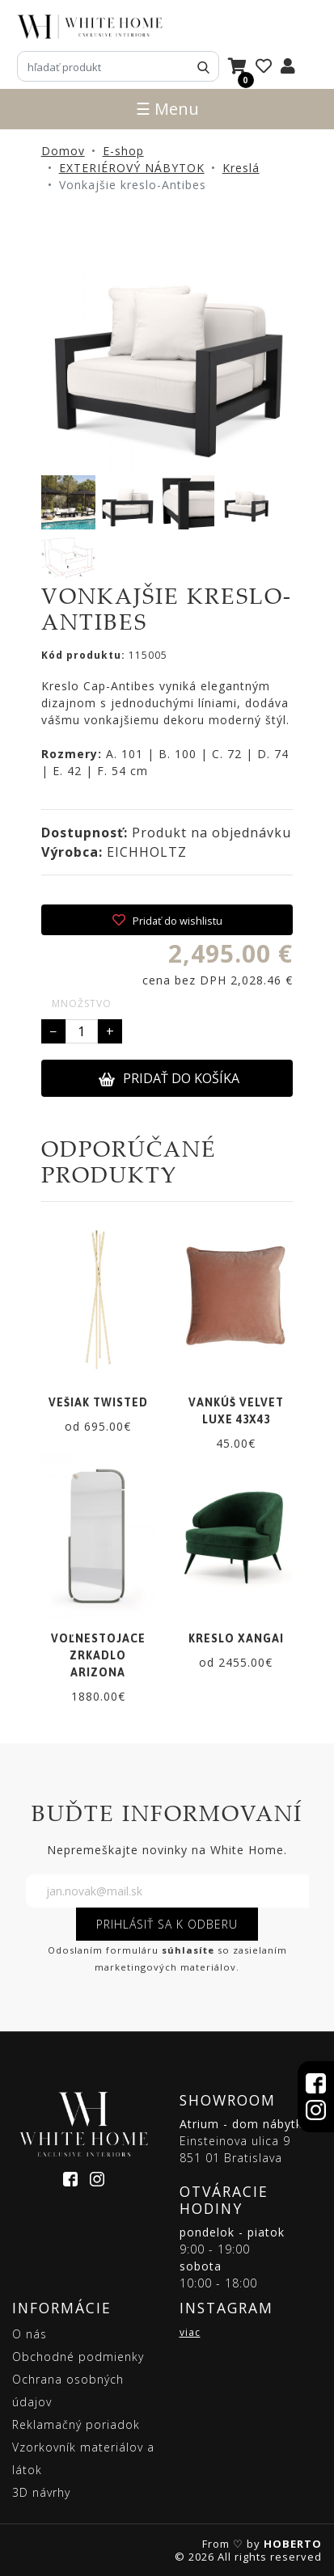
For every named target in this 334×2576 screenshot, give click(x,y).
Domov (63, 150)
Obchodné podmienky (78, 2356)
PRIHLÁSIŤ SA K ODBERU (167, 1924)
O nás (29, 2334)
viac (190, 2332)
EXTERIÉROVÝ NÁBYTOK (132, 167)
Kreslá (241, 167)
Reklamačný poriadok (76, 2424)
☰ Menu (167, 109)
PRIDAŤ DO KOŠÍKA (169, 1078)
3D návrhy (41, 2492)
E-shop (123, 150)
